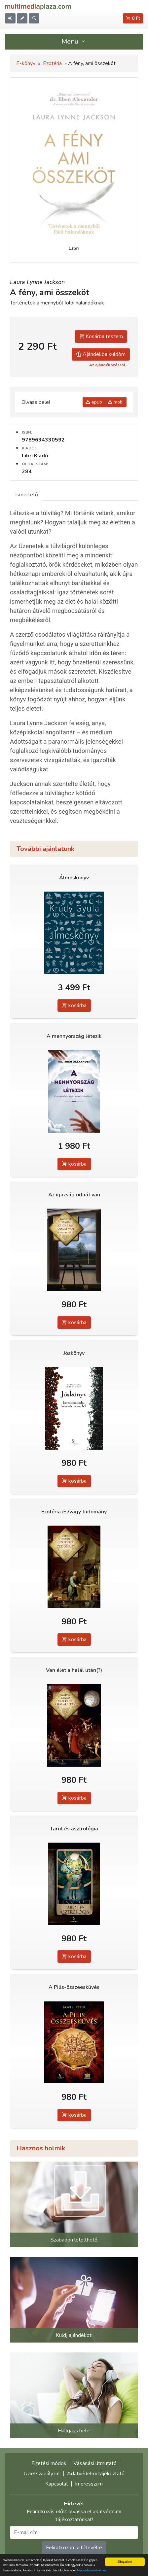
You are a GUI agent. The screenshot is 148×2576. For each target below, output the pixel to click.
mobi (116, 402)
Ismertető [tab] (26, 494)
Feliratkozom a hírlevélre (74, 2547)
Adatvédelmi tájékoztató (96, 2473)
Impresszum (89, 2484)
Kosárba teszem (101, 336)
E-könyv (25, 63)
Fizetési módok (48, 2463)
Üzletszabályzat (41, 2473)
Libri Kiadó (35, 455)
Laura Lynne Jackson (37, 282)
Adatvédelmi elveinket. (92, 2570)
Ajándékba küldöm (101, 354)
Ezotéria (52, 63)
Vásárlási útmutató (95, 2463)
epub (94, 402)
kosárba (74, 1005)
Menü (74, 41)
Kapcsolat (56, 2484)
